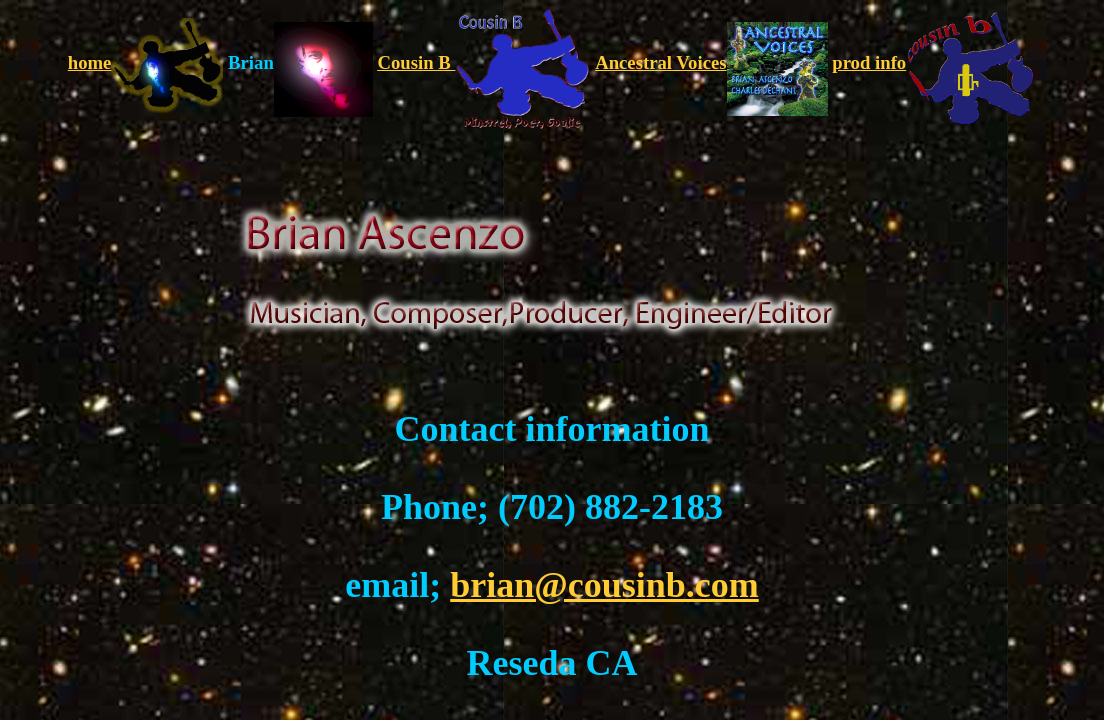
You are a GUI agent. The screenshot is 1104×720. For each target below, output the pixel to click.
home (146, 62)
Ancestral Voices (711, 62)
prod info (934, 62)
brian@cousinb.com (604, 585)
